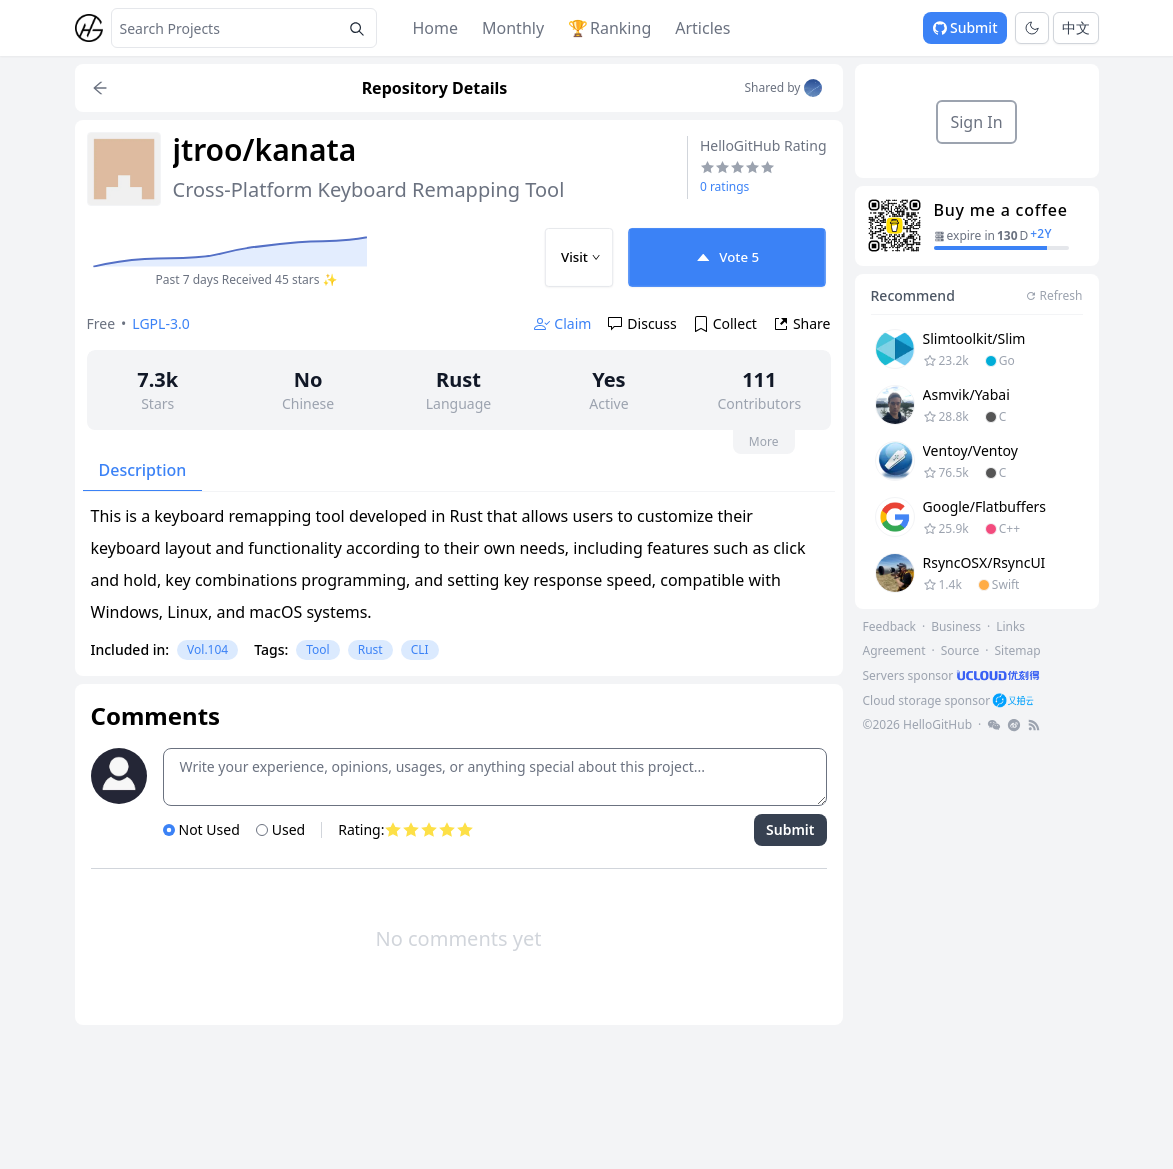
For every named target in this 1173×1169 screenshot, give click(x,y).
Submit (965, 27)
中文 (1076, 27)
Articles (702, 28)
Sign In (976, 122)
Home (436, 28)
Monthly (513, 28)
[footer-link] (953, 675)
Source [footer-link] (960, 650)
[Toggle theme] (1032, 28)
